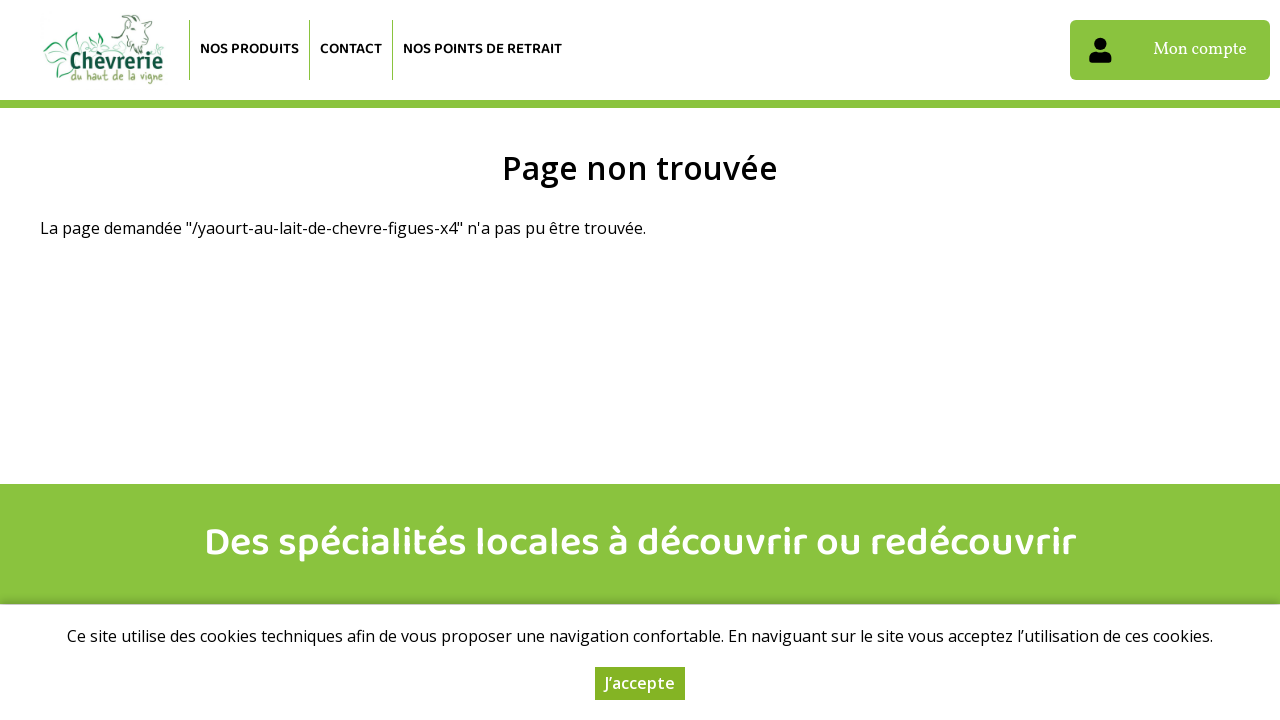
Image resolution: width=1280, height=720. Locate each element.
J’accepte (640, 686)
